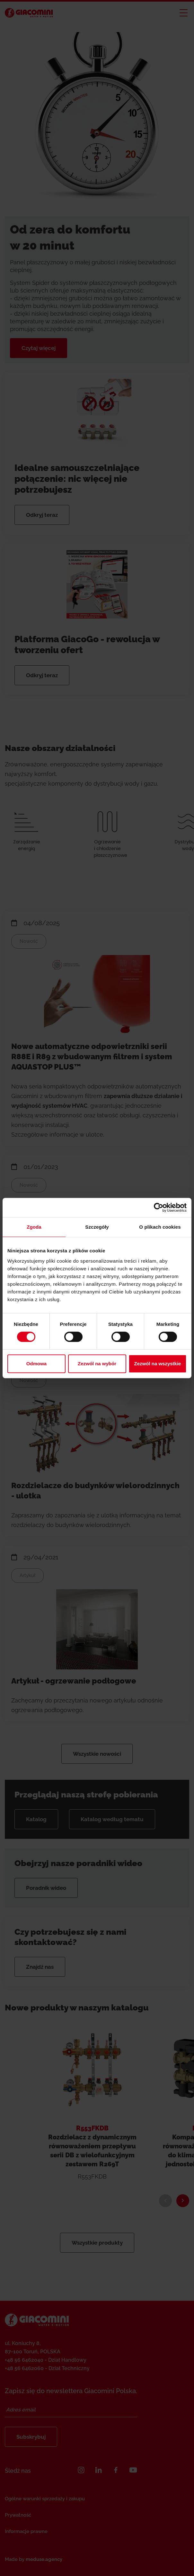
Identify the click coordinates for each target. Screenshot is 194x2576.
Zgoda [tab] (34, 1227)
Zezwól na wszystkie (157, 1363)
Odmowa (36, 1363)
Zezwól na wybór (97, 1363)
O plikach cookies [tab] (160, 1227)
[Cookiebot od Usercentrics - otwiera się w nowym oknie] (158, 1207)
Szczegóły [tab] (97, 1227)
